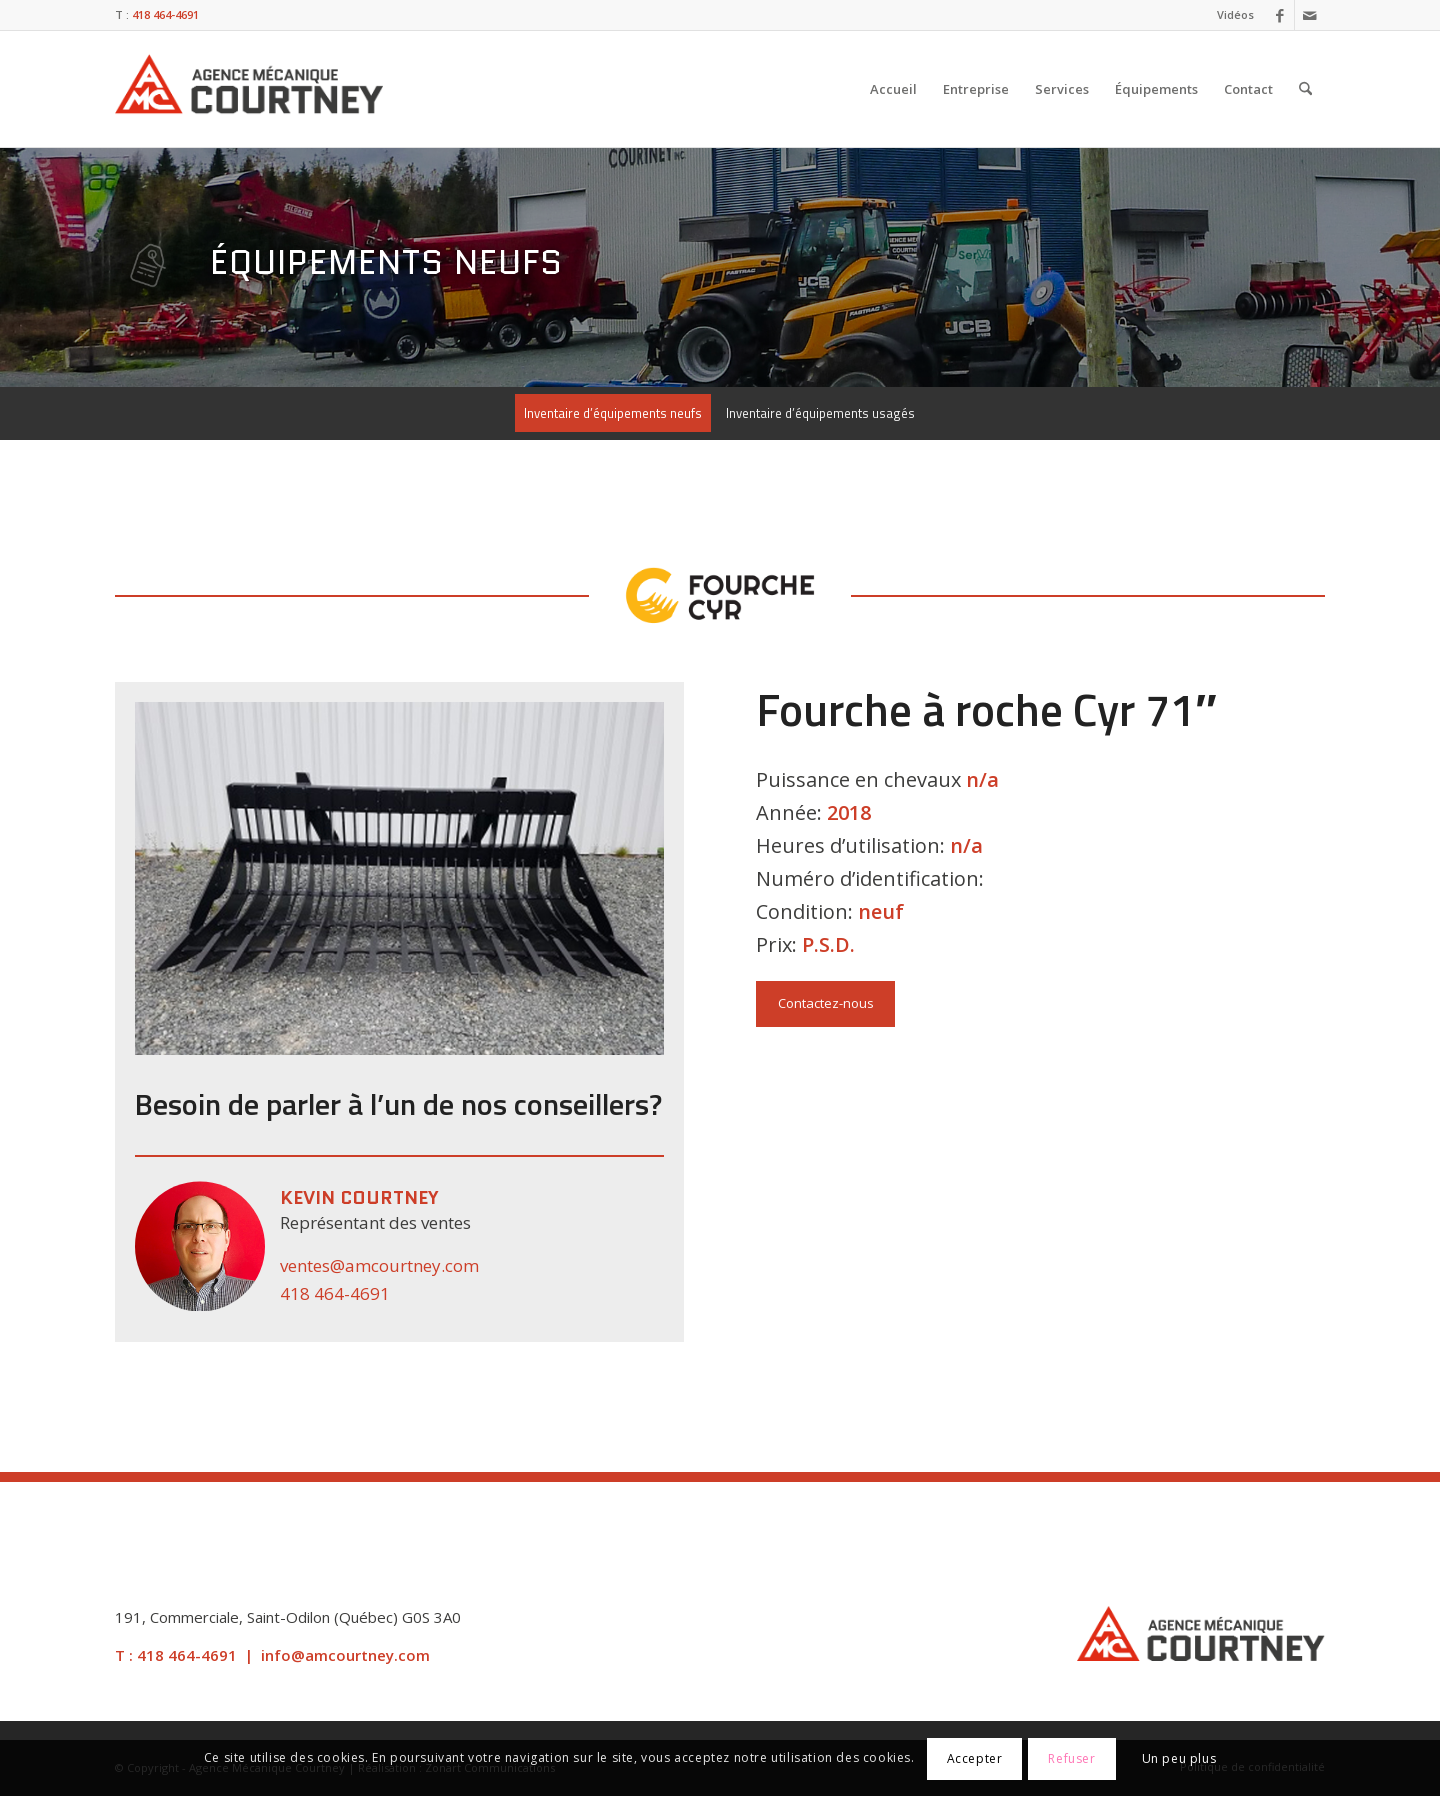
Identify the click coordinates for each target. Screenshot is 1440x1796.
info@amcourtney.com (345, 1655)
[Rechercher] (1305, 89)
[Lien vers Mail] (1310, 15)
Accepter (975, 1758)
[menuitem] (1230, 15)
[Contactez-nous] (825, 1004)
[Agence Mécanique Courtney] (249, 89)
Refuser (1071, 1758)
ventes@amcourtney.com (379, 1265)
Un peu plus (1179, 1758)
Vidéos (1235, 14)
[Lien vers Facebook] (1279, 15)
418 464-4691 (335, 1293)
